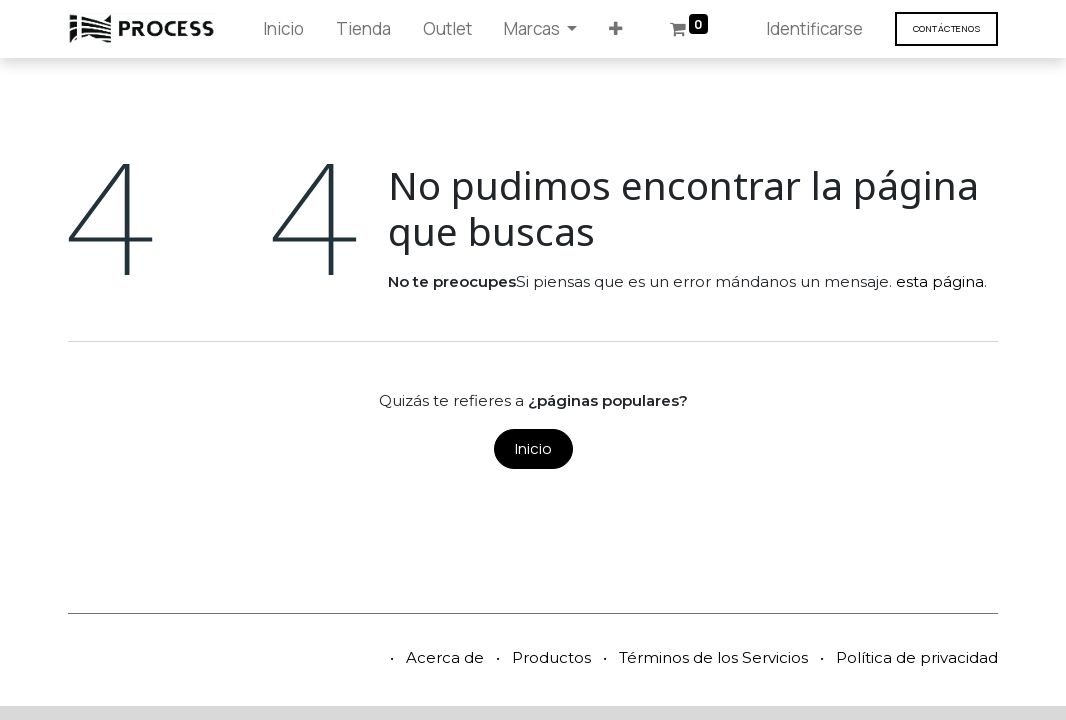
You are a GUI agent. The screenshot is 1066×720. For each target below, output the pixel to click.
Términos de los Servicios (713, 657)
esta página (940, 281)
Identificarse (814, 28)
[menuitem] (283, 29)
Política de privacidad (917, 657)
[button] (615, 29)
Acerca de (445, 657)
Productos (551, 657)
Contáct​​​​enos (946, 28)
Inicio (533, 448)
